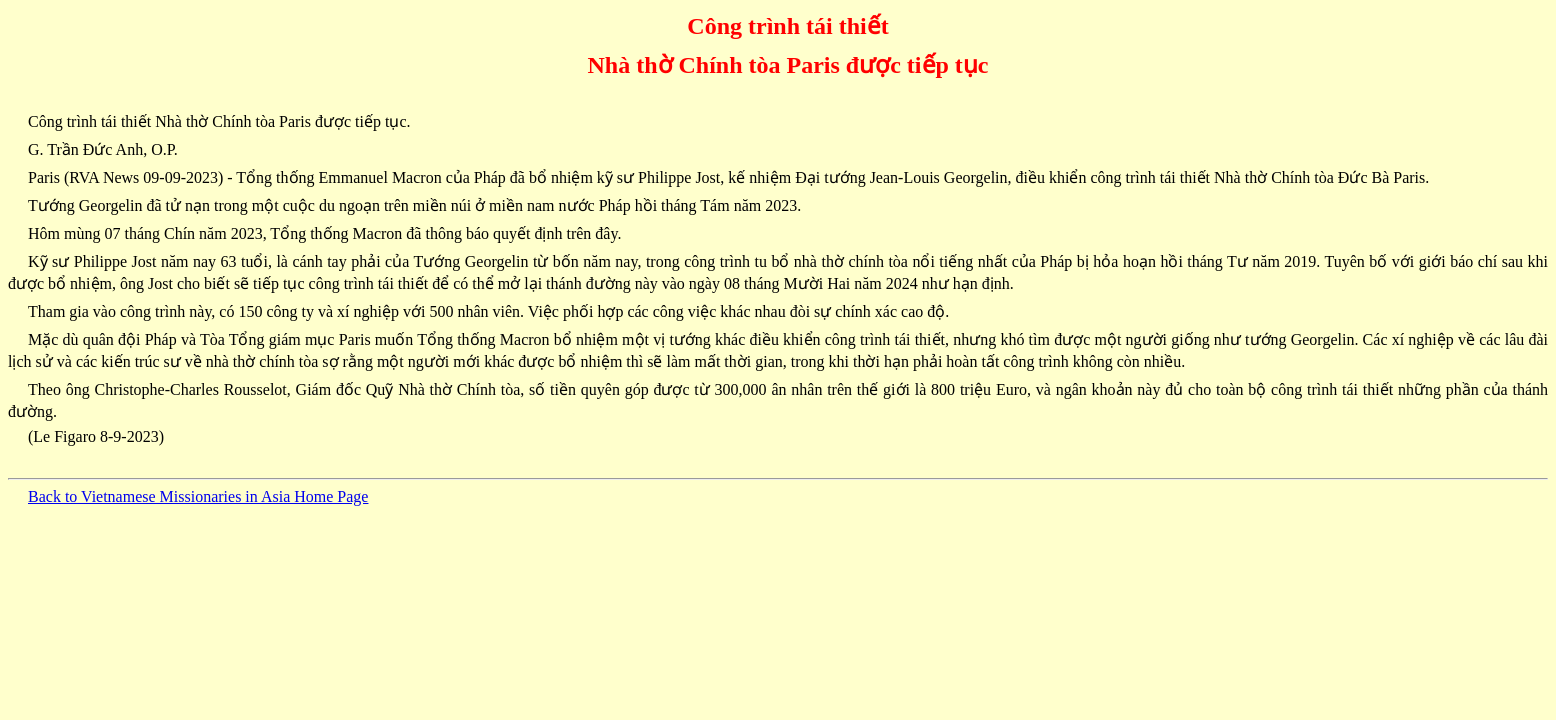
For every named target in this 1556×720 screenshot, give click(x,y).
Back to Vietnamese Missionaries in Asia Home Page (198, 496)
